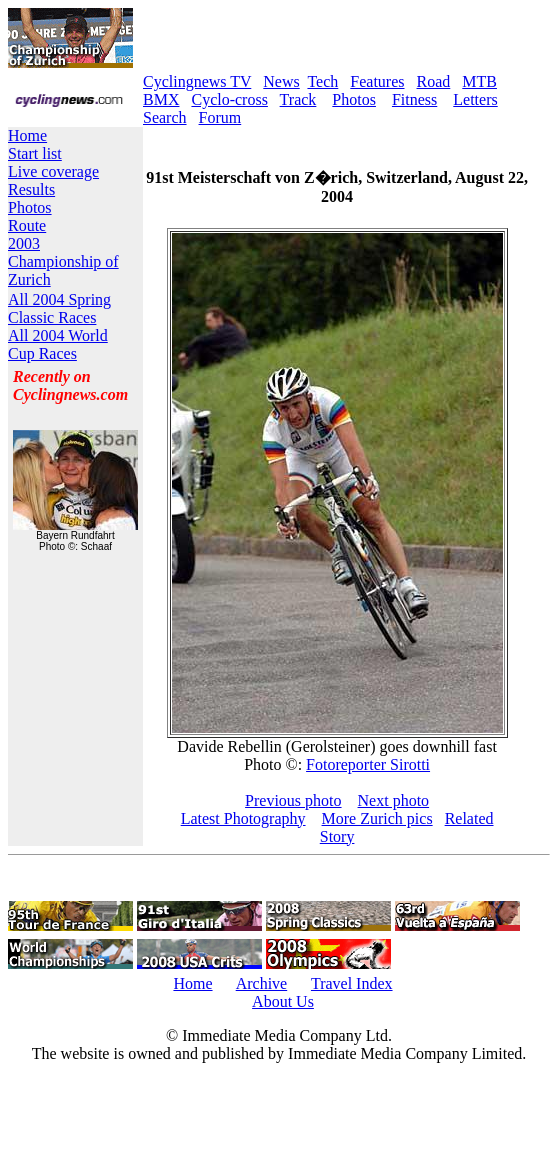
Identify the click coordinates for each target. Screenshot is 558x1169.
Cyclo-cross (229, 99)
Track (298, 99)
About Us (283, 1001)
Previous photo (293, 800)
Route (27, 225)
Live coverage (53, 171)
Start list (35, 153)
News (281, 81)
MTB (479, 81)
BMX (161, 99)
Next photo (394, 800)
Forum (220, 117)
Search (165, 117)
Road (434, 81)
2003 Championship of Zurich (63, 261)
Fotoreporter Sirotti (368, 764)
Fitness (414, 99)
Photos (354, 99)
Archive (262, 983)
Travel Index (352, 983)
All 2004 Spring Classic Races (59, 308)
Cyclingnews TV (197, 81)
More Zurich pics (377, 818)
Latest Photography (243, 818)
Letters (475, 99)
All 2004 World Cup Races (58, 344)
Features (377, 81)
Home (27, 135)
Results (31, 189)
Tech (322, 81)
